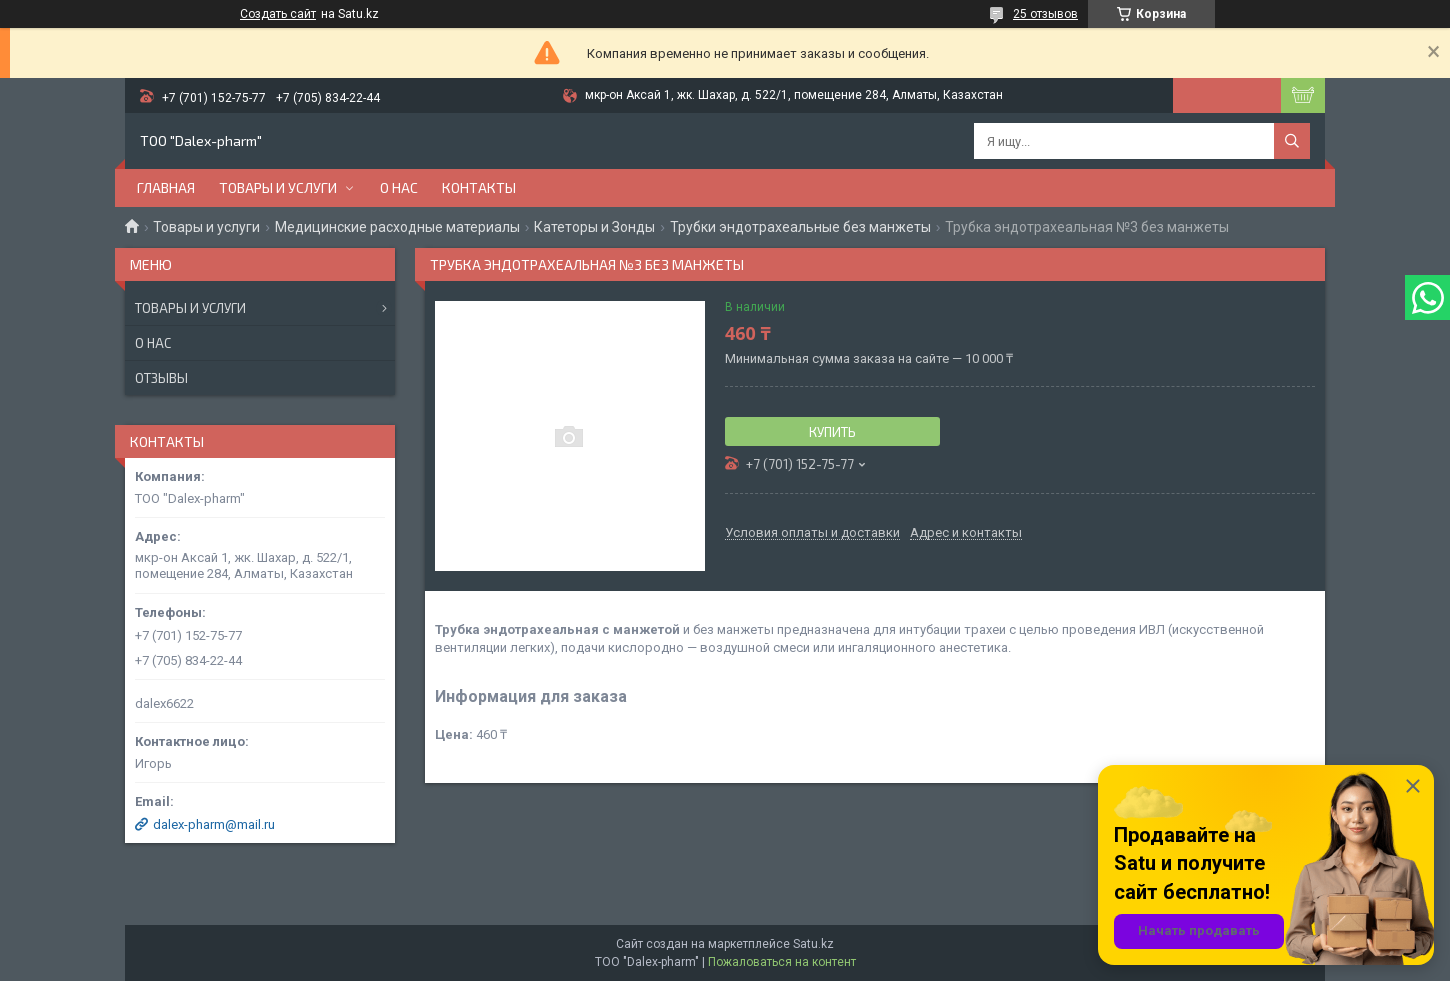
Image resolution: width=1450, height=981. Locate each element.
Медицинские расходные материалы (397, 227)
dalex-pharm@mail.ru (214, 824)
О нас (399, 187)
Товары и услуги (278, 187)
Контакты (479, 187)
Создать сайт (278, 14)
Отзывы (161, 378)
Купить (832, 432)
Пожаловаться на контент (782, 962)
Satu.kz (813, 944)
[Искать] (1292, 141)
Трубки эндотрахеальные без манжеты (800, 227)
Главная (166, 187)
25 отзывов (1045, 14)
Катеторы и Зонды (594, 227)
